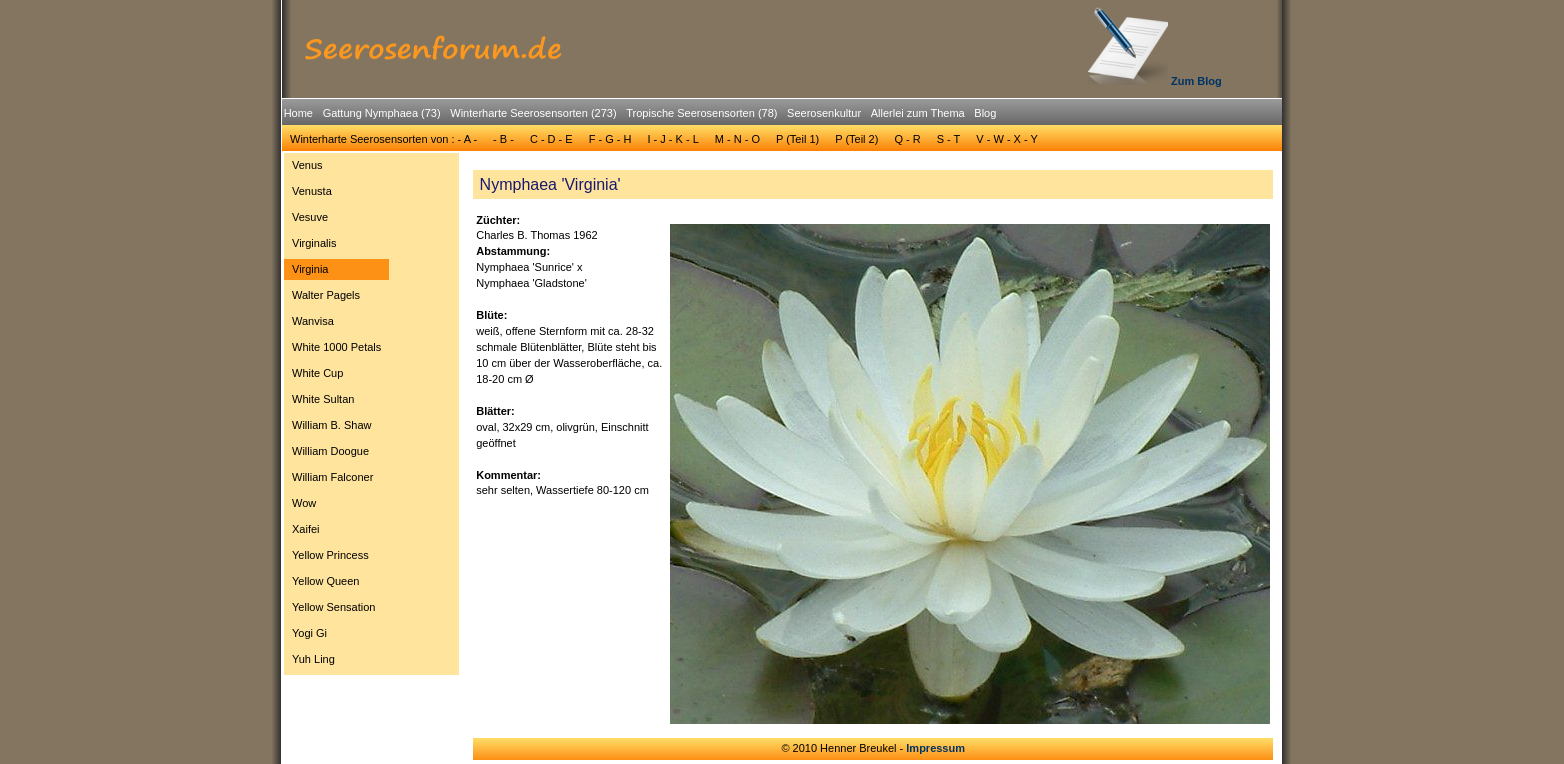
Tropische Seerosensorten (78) (701, 113)
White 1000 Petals (336, 347)
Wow (304, 503)
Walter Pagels (326, 295)
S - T (949, 139)
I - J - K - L (672, 139)
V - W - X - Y (1007, 139)
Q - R (907, 139)
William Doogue (330, 451)
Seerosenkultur (824, 113)
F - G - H (610, 139)
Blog (985, 113)
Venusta (312, 191)
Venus (307, 165)
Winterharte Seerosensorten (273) (533, 113)
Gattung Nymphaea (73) (382, 113)
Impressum (935, 748)
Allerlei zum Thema (918, 113)
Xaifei (306, 529)
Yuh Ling (313, 659)
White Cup (317, 373)
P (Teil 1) (797, 139)
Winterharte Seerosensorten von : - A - (383, 139)
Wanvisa (313, 321)
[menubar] (640, 116)
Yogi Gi (309, 633)
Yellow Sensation (333, 607)
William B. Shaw (331, 425)
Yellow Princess (330, 555)
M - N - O (737, 139)
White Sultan (323, 399)
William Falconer (332, 477)
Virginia (310, 269)
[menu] (336, 415)
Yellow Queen (325, 581)
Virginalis (314, 243)
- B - (503, 139)
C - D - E (551, 139)
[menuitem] (298, 113)
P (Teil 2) (856, 139)
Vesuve (310, 217)
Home (298, 113)
